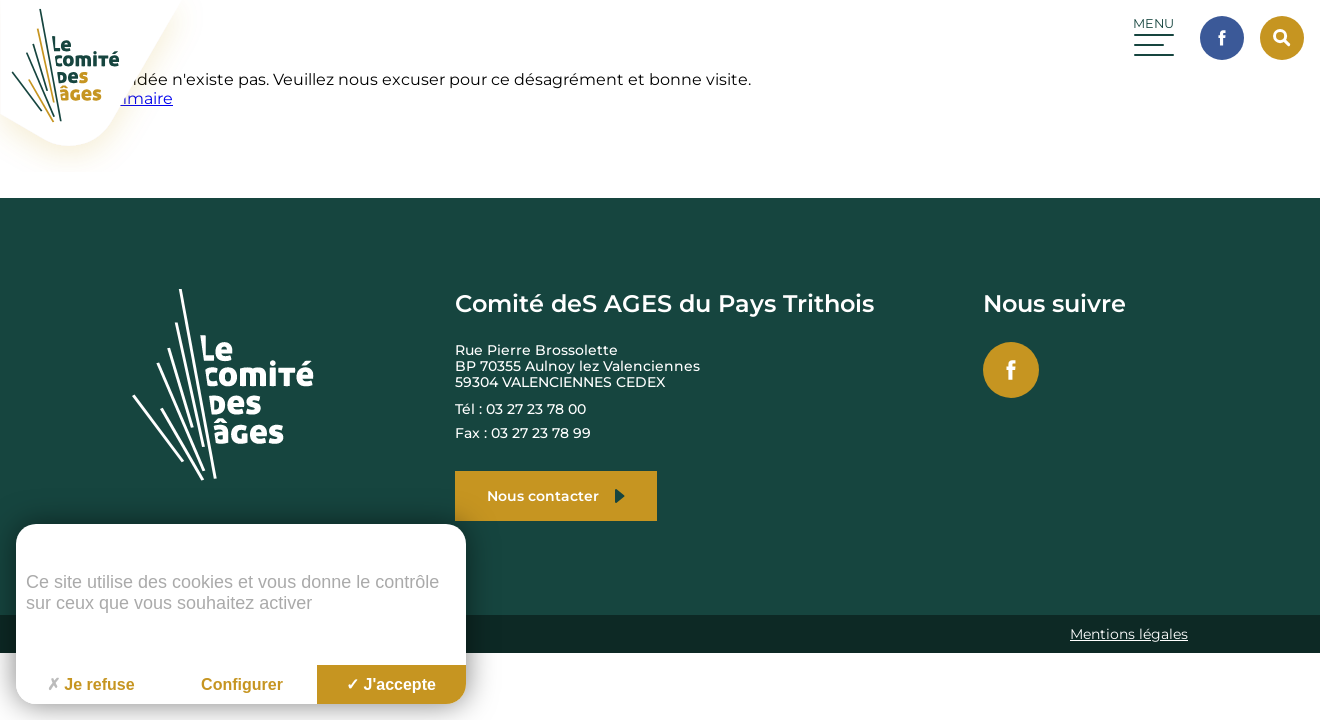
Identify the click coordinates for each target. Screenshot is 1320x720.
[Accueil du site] (103, 166)
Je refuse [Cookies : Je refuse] (90, 684)
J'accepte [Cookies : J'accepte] (391, 684)
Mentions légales (1129, 634)
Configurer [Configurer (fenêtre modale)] (242, 684)
